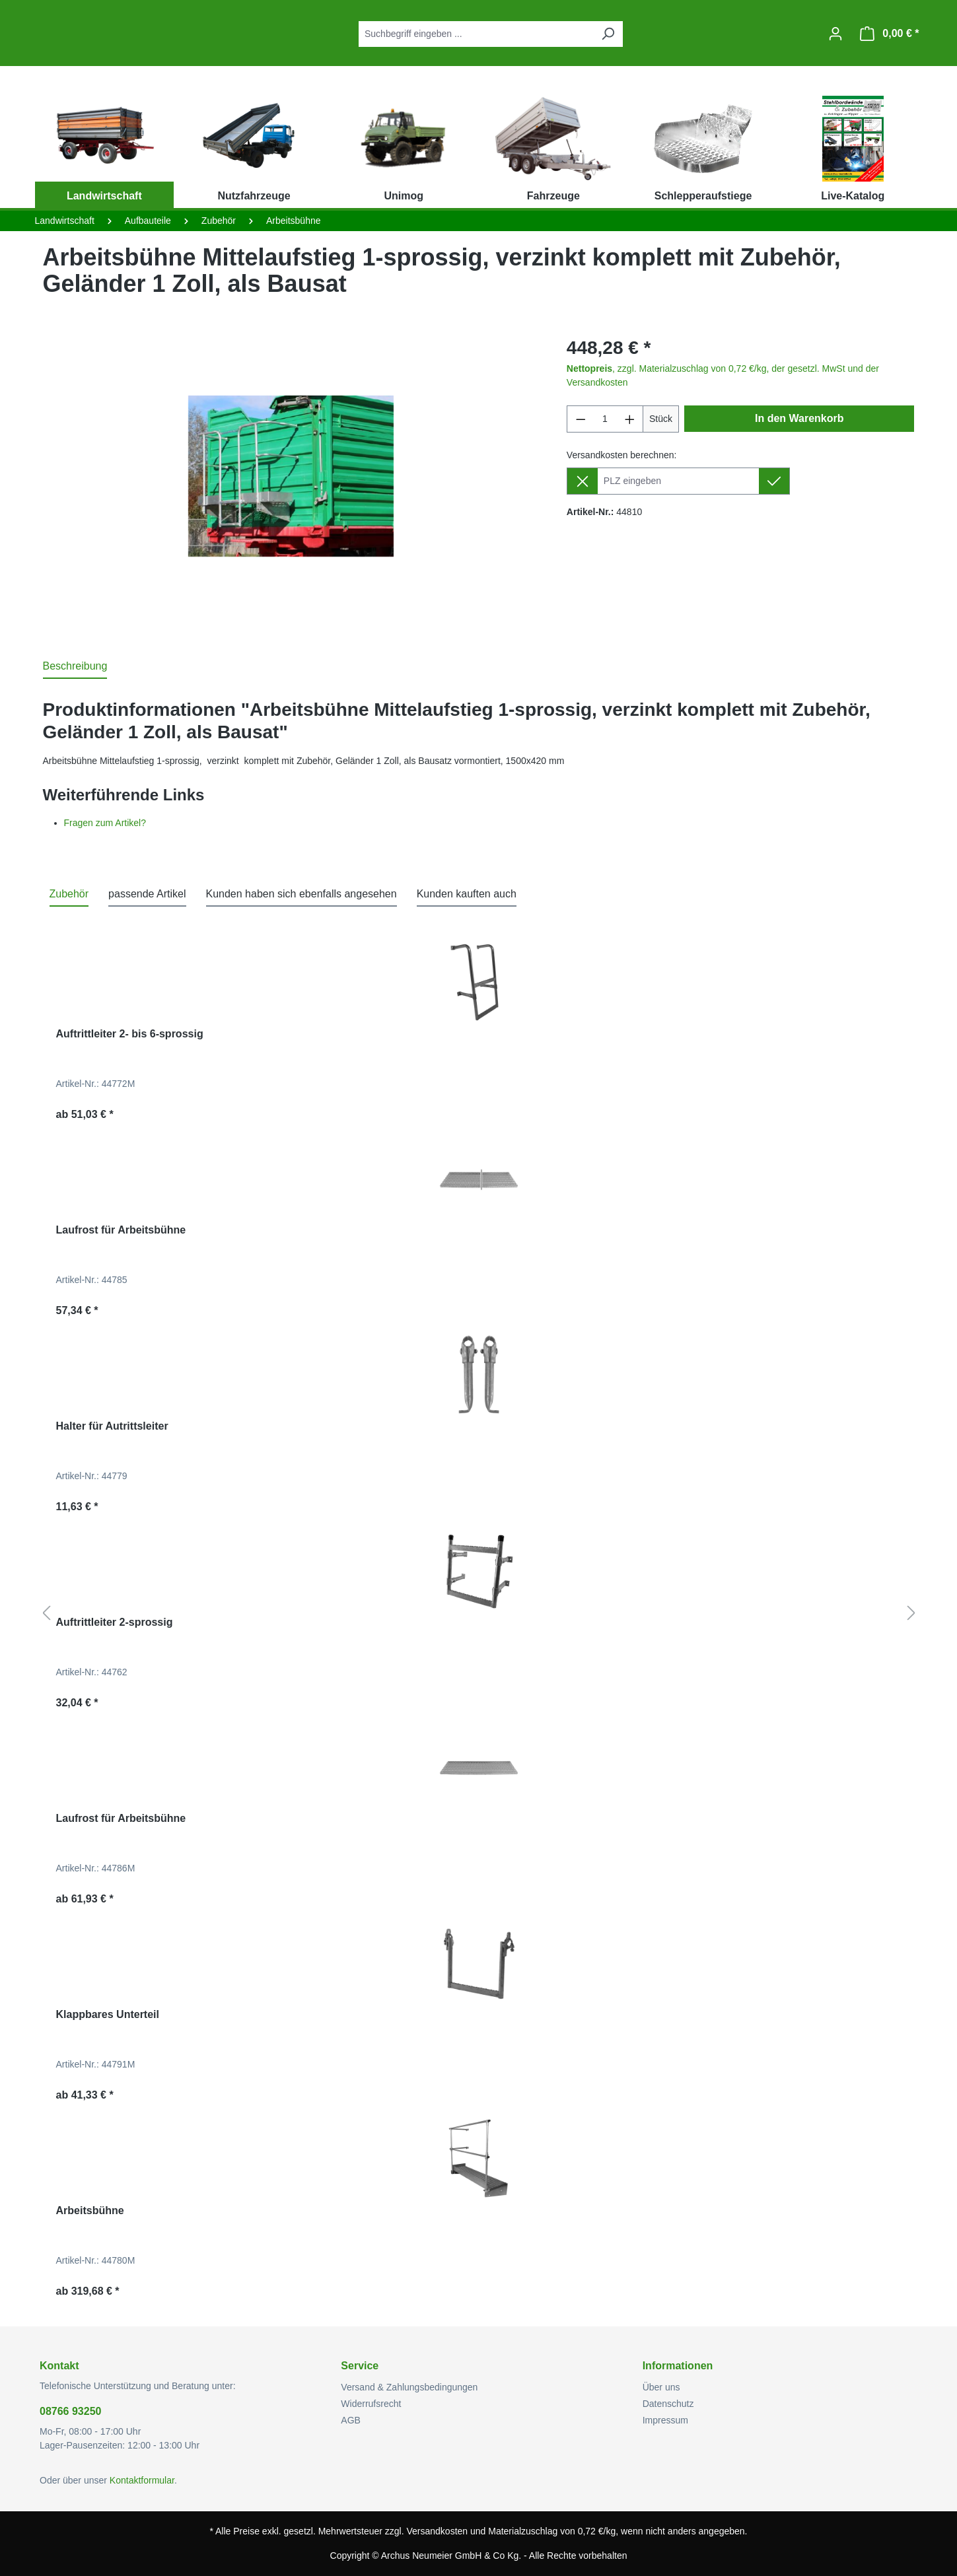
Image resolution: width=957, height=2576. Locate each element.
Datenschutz (668, 2403)
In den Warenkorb (799, 418)
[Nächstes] (911, 1613)
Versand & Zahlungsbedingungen (409, 2387)
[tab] (75, 667)
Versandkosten (437, 2531)
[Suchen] (607, 34)
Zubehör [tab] (69, 893)
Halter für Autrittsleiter (112, 1426)
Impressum (665, 2420)
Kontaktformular (142, 2480)
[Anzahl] (604, 419)
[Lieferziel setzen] (774, 481)
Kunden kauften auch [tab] (466, 893)
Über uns (661, 2387)
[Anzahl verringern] (580, 419)
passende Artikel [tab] (147, 893)
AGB (351, 2420)
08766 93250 (70, 2411)
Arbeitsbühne (90, 2210)
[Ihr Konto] (835, 33)
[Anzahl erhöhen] (630, 419)
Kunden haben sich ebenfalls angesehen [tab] (301, 893)
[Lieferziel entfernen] (582, 481)
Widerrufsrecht (371, 2403)
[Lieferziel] (678, 481)
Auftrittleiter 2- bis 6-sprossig (129, 1033)
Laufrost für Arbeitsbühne (121, 1230)
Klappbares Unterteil (107, 2014)
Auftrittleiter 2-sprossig (114, 1622)
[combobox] (476, 34)
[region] (291, 476)
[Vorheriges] (46, 1613)
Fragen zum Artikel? (105, 823)
